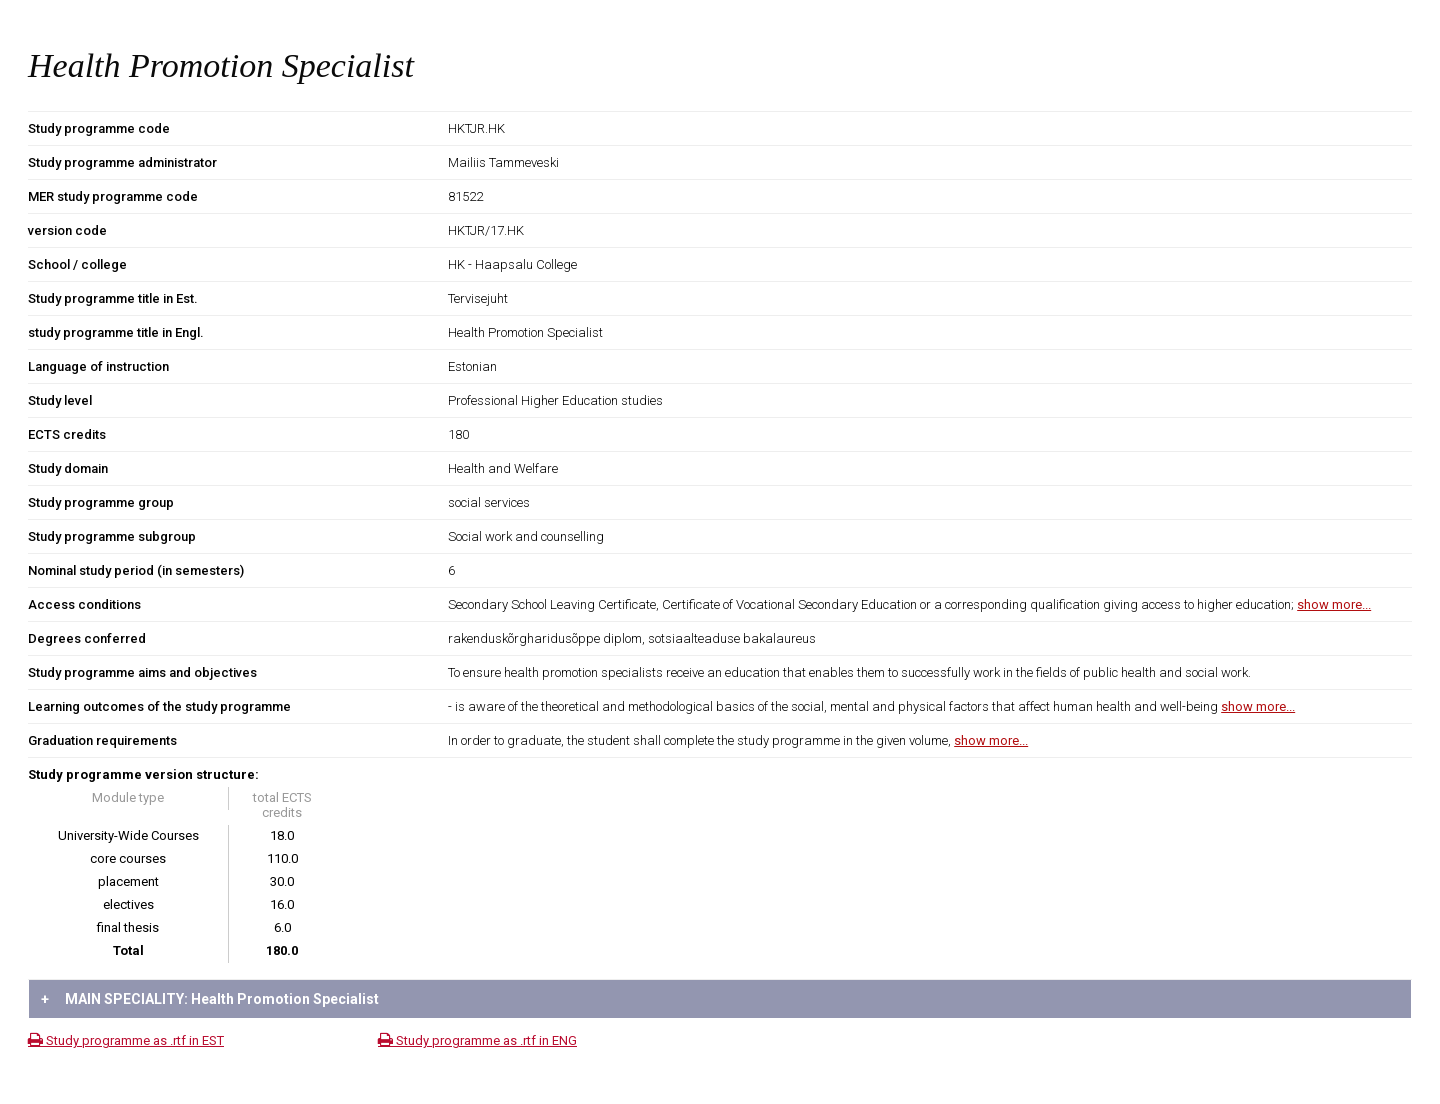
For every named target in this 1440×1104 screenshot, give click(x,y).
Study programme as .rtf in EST (126, 1040)
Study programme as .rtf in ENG (477, 1040)
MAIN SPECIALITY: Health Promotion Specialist (210, 999)
